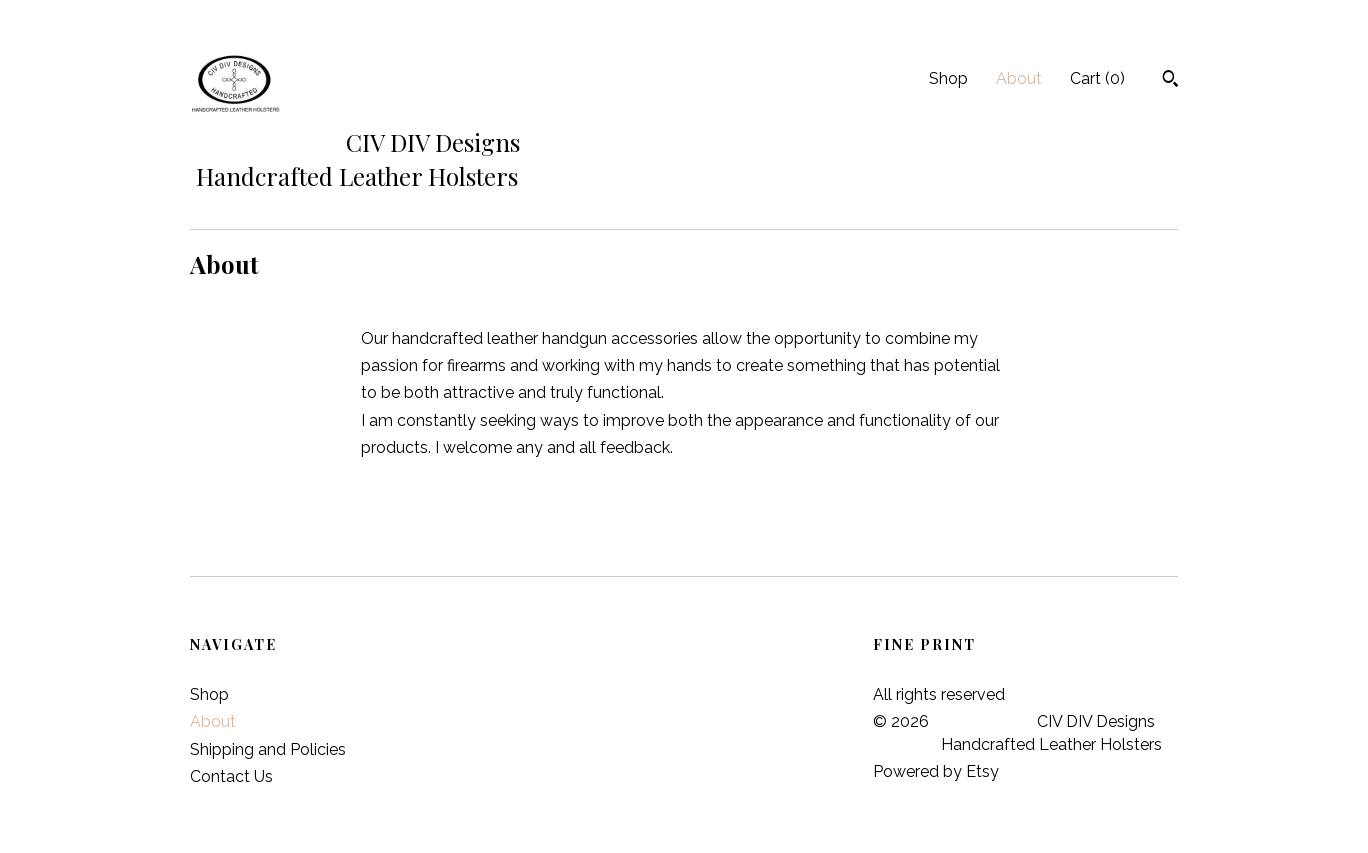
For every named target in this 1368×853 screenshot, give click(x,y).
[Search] (1170, 81)
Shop (948, 78)
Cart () (1097, 78)
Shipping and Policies (268, 749)
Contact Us (231, 776)
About (1019, 78)
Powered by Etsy (936, 771)
